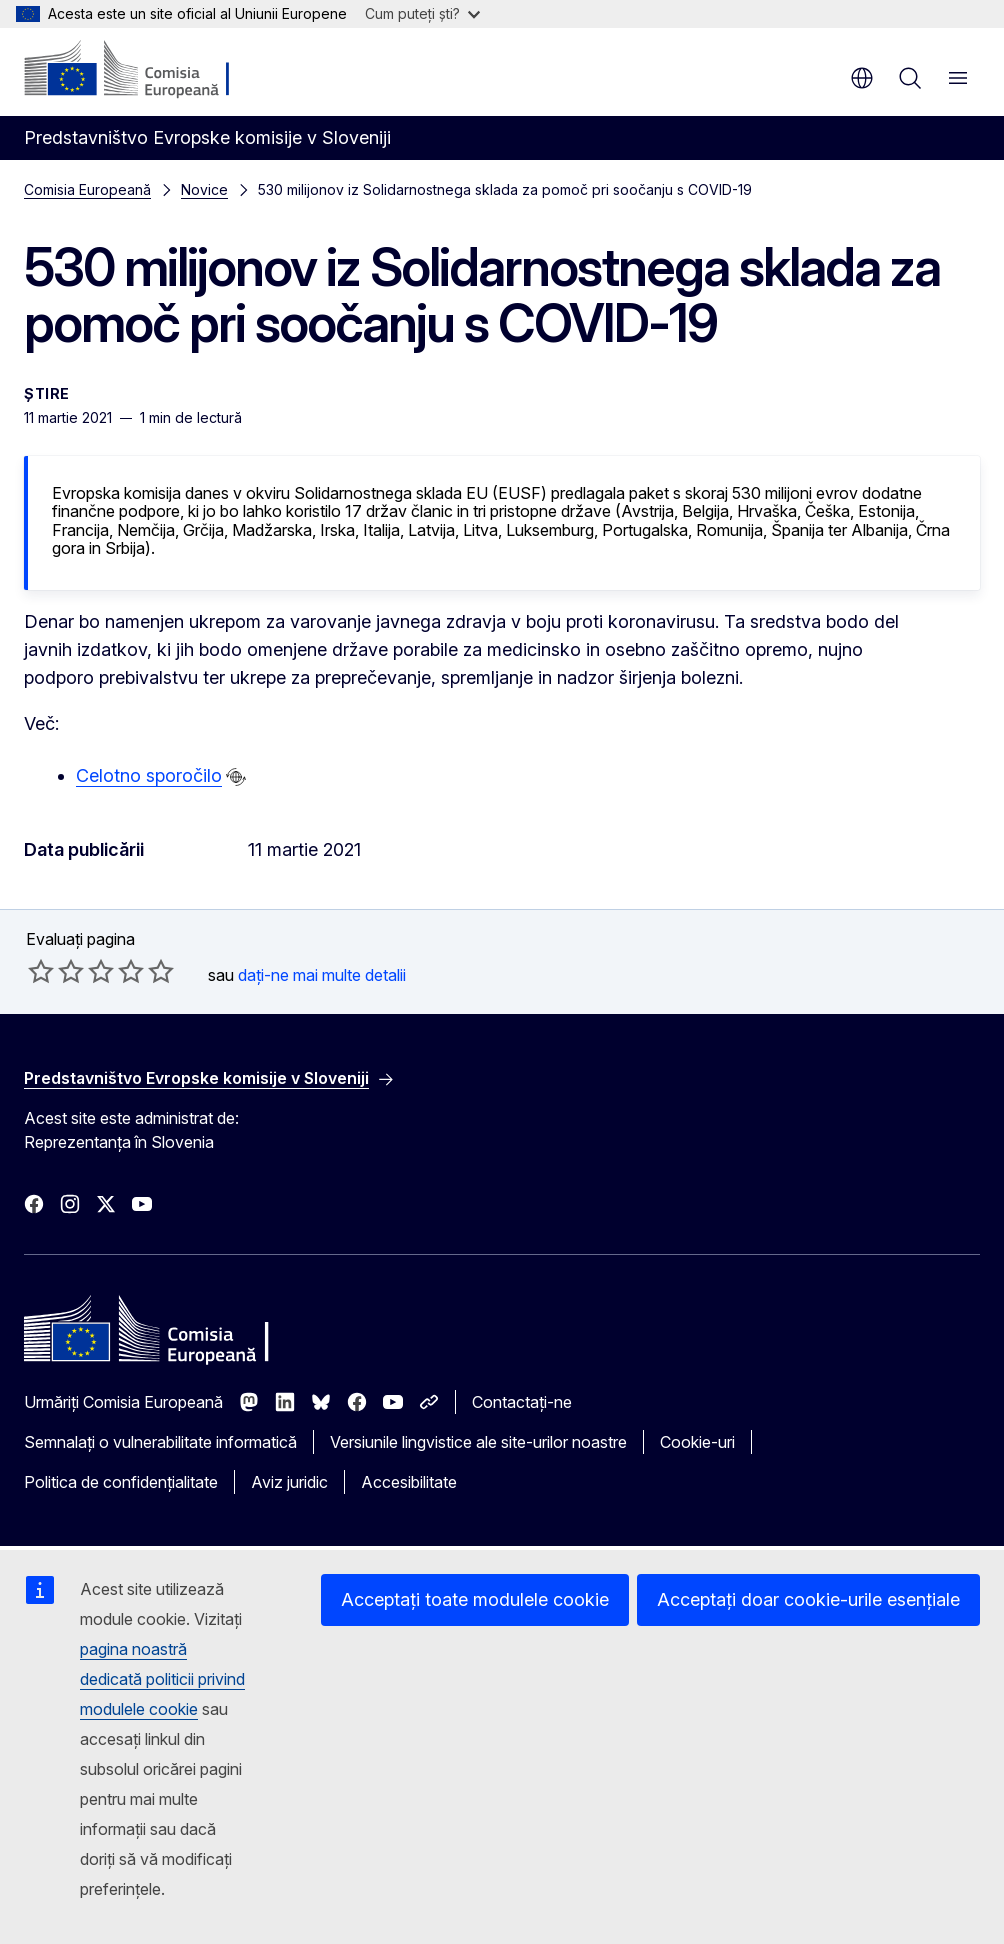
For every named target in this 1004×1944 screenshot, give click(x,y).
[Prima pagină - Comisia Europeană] (145, 70)
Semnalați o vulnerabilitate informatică (160, 1442)
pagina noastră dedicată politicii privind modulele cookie (162, 1679)
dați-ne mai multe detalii (322, 975)
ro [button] (862, 78)
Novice (204, 189)
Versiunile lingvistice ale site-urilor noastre (478, 1442)
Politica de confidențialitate (121, 1482)
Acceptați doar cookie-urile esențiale (808, 1599)
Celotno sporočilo (149, 775)
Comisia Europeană (87, 189)
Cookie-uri (697, 1442)
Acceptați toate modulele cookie (475, 1599)
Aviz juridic (289, 1482)
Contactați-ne (522, 1402)
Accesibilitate (409, 1482)
